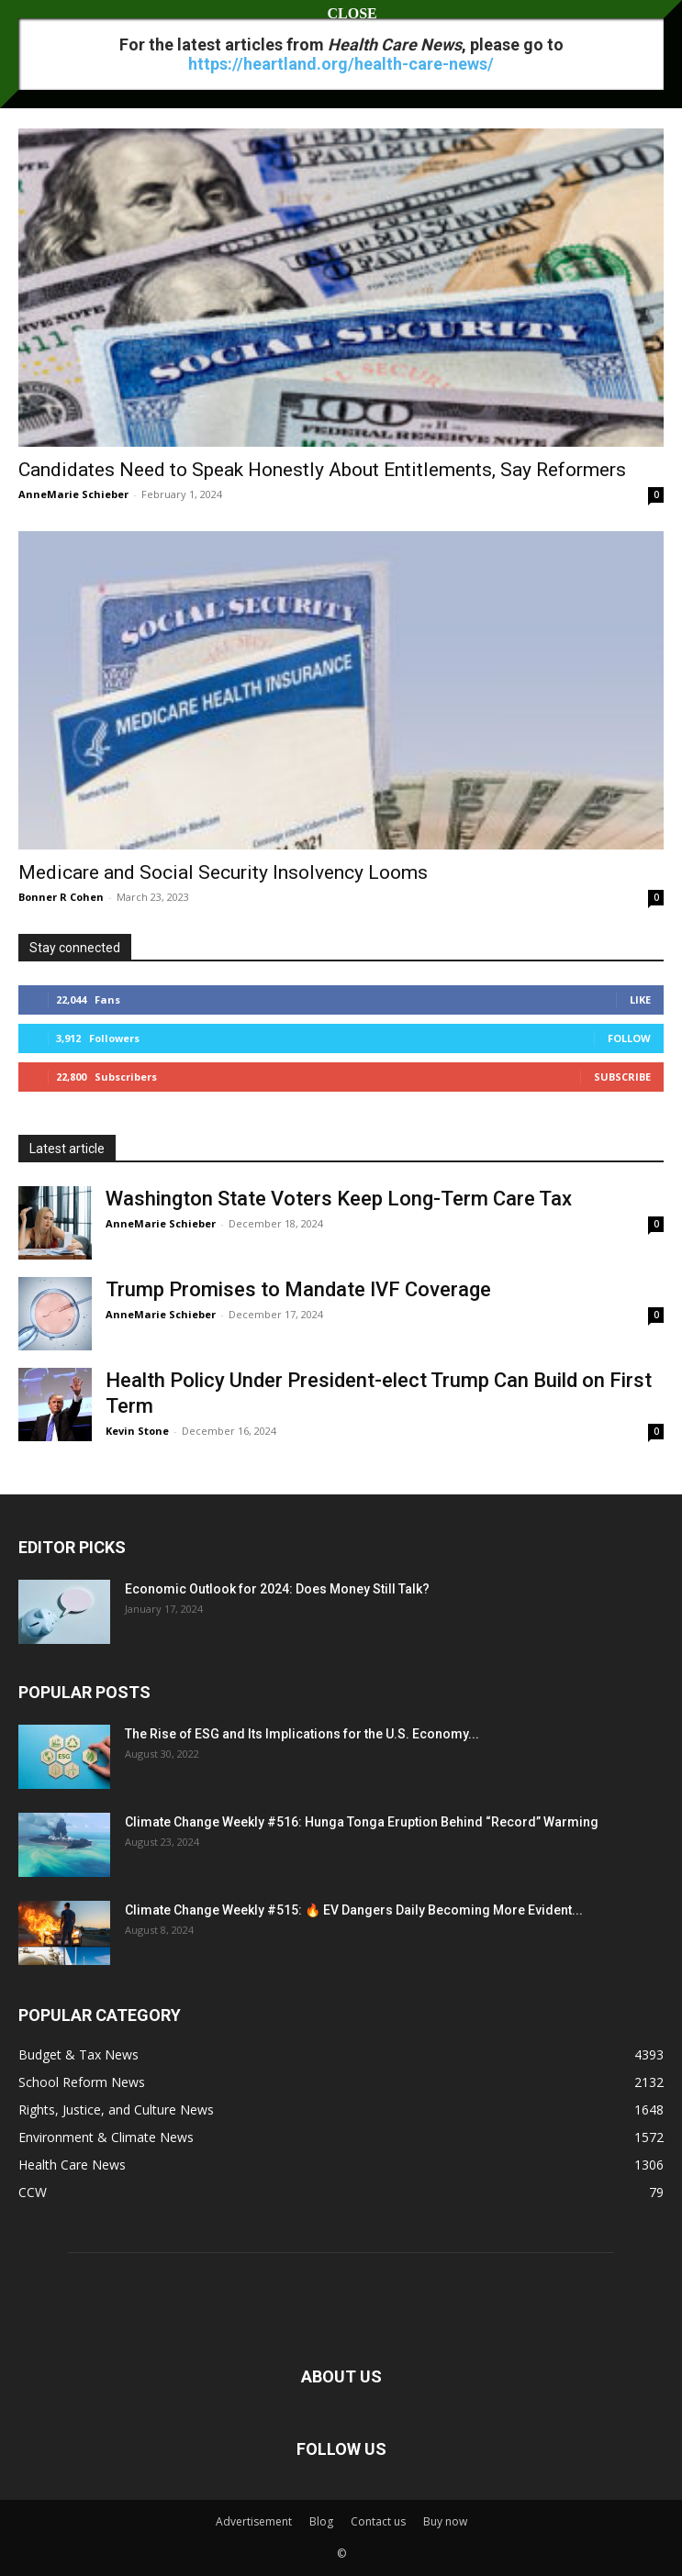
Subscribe (622, 1076)
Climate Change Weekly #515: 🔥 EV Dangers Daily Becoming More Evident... (354, 1910)
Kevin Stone (137, 1431)
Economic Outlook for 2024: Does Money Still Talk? (277, 1589)
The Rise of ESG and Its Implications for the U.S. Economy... (302, 1734)
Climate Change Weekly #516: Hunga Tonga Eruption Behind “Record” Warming (361, 1822)
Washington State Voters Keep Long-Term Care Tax (339, 1198)
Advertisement (254, 2521)
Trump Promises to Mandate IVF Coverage (298, 1289)
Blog (321, 2521)
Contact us (378, 2521)
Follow (629, 1038)
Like (640, 999)
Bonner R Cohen (61, 897)
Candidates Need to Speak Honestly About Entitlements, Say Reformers (322, 470)
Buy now (445, 2521)
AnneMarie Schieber (73, 494)
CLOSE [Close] (341, 13)
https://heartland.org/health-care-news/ (341, 63)
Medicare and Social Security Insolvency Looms (223, 872)
